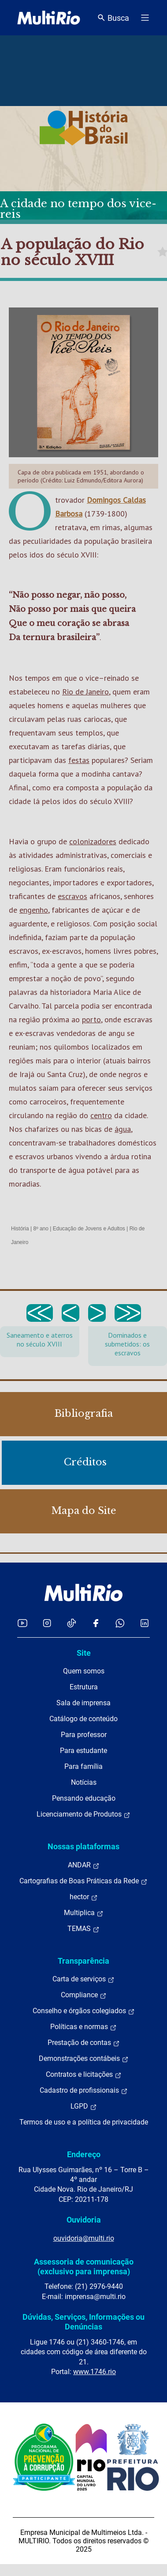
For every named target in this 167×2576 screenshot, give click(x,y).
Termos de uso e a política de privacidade (83, 2122)
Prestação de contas (84, 2042)
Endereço (83, 2154)
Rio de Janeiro (85, 692)
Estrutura (84, 1687)
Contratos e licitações (84, 2074)
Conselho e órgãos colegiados (84, 2011)
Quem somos (83, 1671)
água (123, 1129)
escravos (72, 896)
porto (91, 1019)
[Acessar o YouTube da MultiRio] (22, 1622)
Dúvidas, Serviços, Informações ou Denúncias (83, 2321)
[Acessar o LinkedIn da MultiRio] (144, 1622)
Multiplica (84, 1912)
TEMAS (83, 1928)
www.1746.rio (94, 2371)
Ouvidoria (84, 2219)
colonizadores (92, 841)
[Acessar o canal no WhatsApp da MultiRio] (120, 1622)
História (20, 1228)
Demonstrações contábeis (84, 2058)
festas (78, 760)
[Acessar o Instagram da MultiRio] (46, 1622)
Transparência (83, 1960)
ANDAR (84, 1865)
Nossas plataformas (83, 1846)
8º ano (40, 1228)
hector (84, 1897)
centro (101, 1115)
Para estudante (83, 1750)
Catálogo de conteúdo (83, 1719)
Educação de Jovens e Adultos (89, 1228)
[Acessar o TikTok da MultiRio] (71, 1622)
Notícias (83, 1782)
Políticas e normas (83, 2026)
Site (84, 1653)
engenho (33, 910)
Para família (83, 1766)
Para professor (84, 1734)
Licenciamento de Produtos (83, 1814)
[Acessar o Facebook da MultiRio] (95, 1622)
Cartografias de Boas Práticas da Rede (83, 1881)
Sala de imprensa (83, 1703)
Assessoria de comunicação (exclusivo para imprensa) (84, 2266)
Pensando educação (83, 1798)
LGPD (84, 2106)
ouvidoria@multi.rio (83, 2238)
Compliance (84, 1995)
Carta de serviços (83, 1979)
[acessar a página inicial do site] (49, 18)
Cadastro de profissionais (84, 2090)
